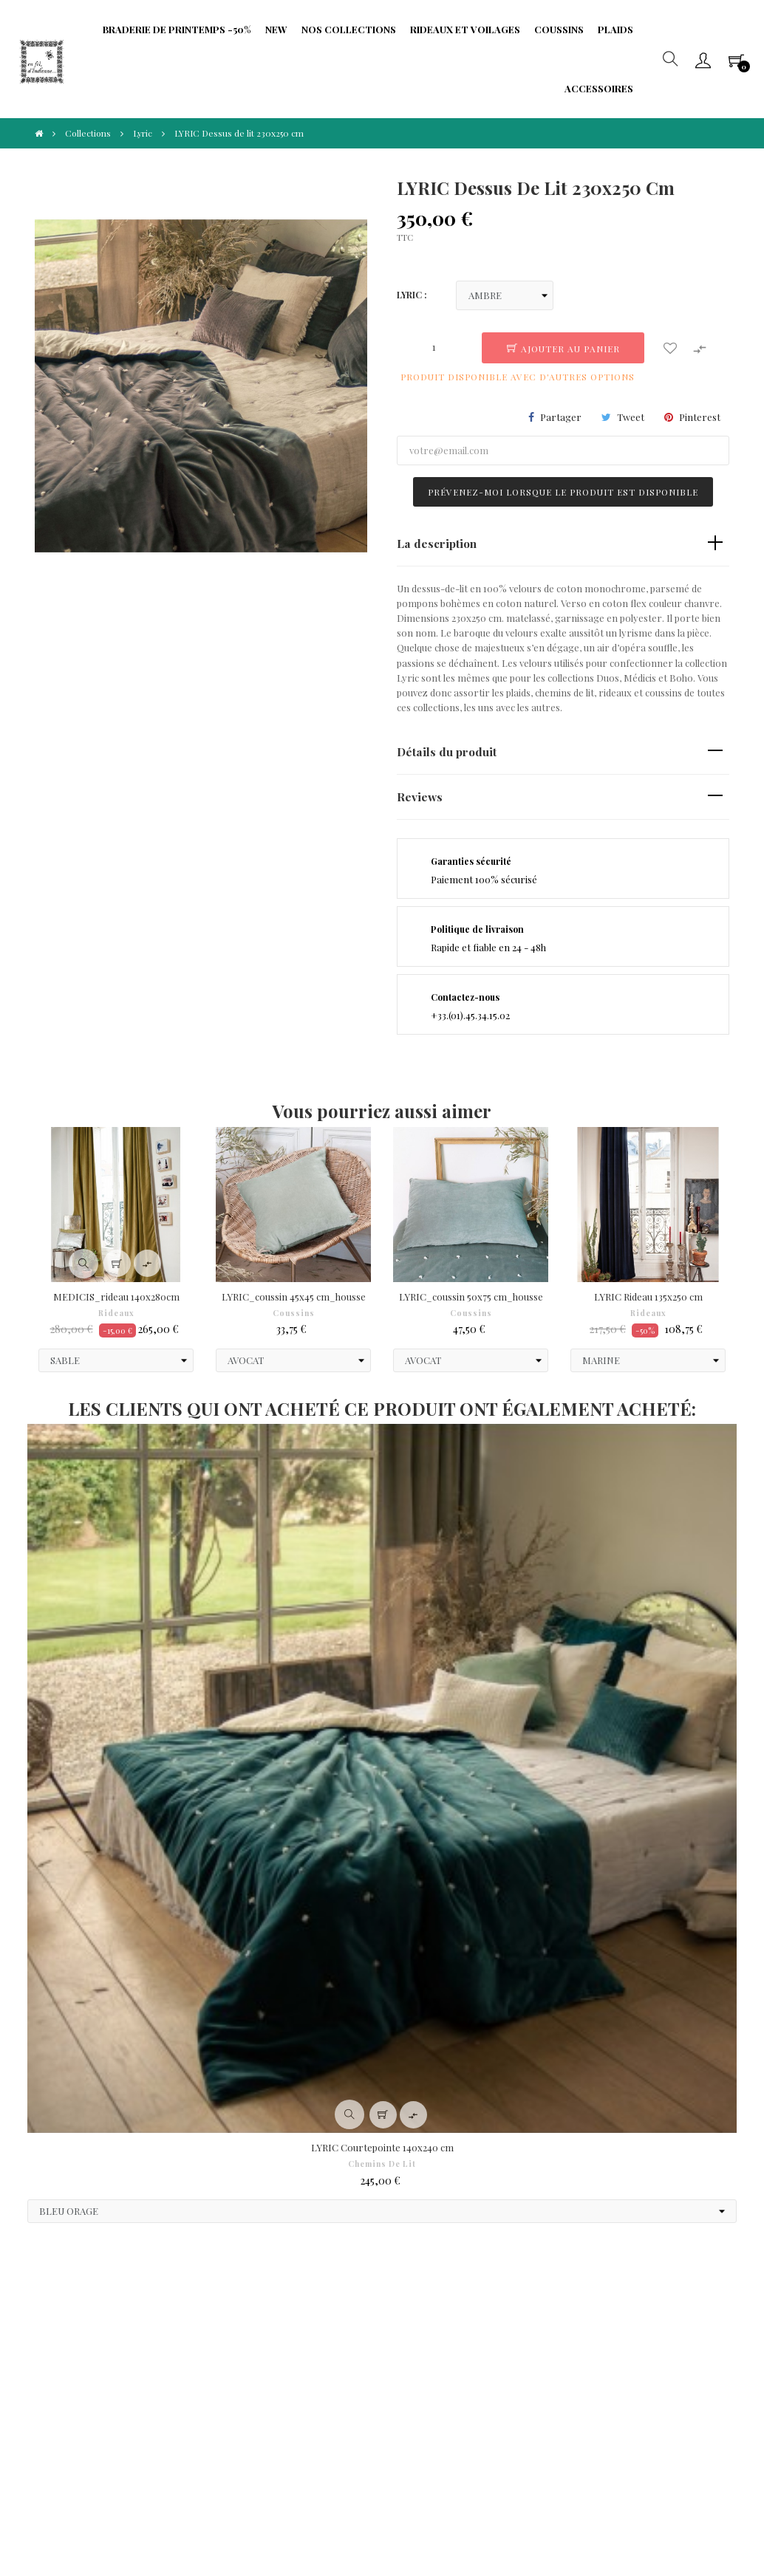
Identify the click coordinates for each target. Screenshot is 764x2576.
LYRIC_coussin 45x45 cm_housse (294, 1296)
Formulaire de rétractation (309, 2356)
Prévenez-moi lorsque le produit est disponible (563, 492)
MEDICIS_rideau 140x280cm (116, 1296)
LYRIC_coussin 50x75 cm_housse (471, 1296)
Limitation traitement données (212, 2393)
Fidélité (180, 2363)
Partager (560, 417)
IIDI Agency (158, 2509)
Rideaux (116, 1313)
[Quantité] (434, 347)
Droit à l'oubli (81, 2371)
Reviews (420, 796)
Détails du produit (447, 751)
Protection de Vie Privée (202, 2334)
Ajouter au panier (563, 348)
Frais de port (306, 2326)
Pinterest (699, 417)
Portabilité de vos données (315, 2393)
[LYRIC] (504, 295)
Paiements (75, 2349)
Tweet (630, 417)
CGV (61, 2326)
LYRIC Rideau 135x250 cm (648, 1296)
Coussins (294, 1313)
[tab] (563, 543)
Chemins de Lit (382, 2164)
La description (437, 543)
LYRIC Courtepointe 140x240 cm (382, 2147)
